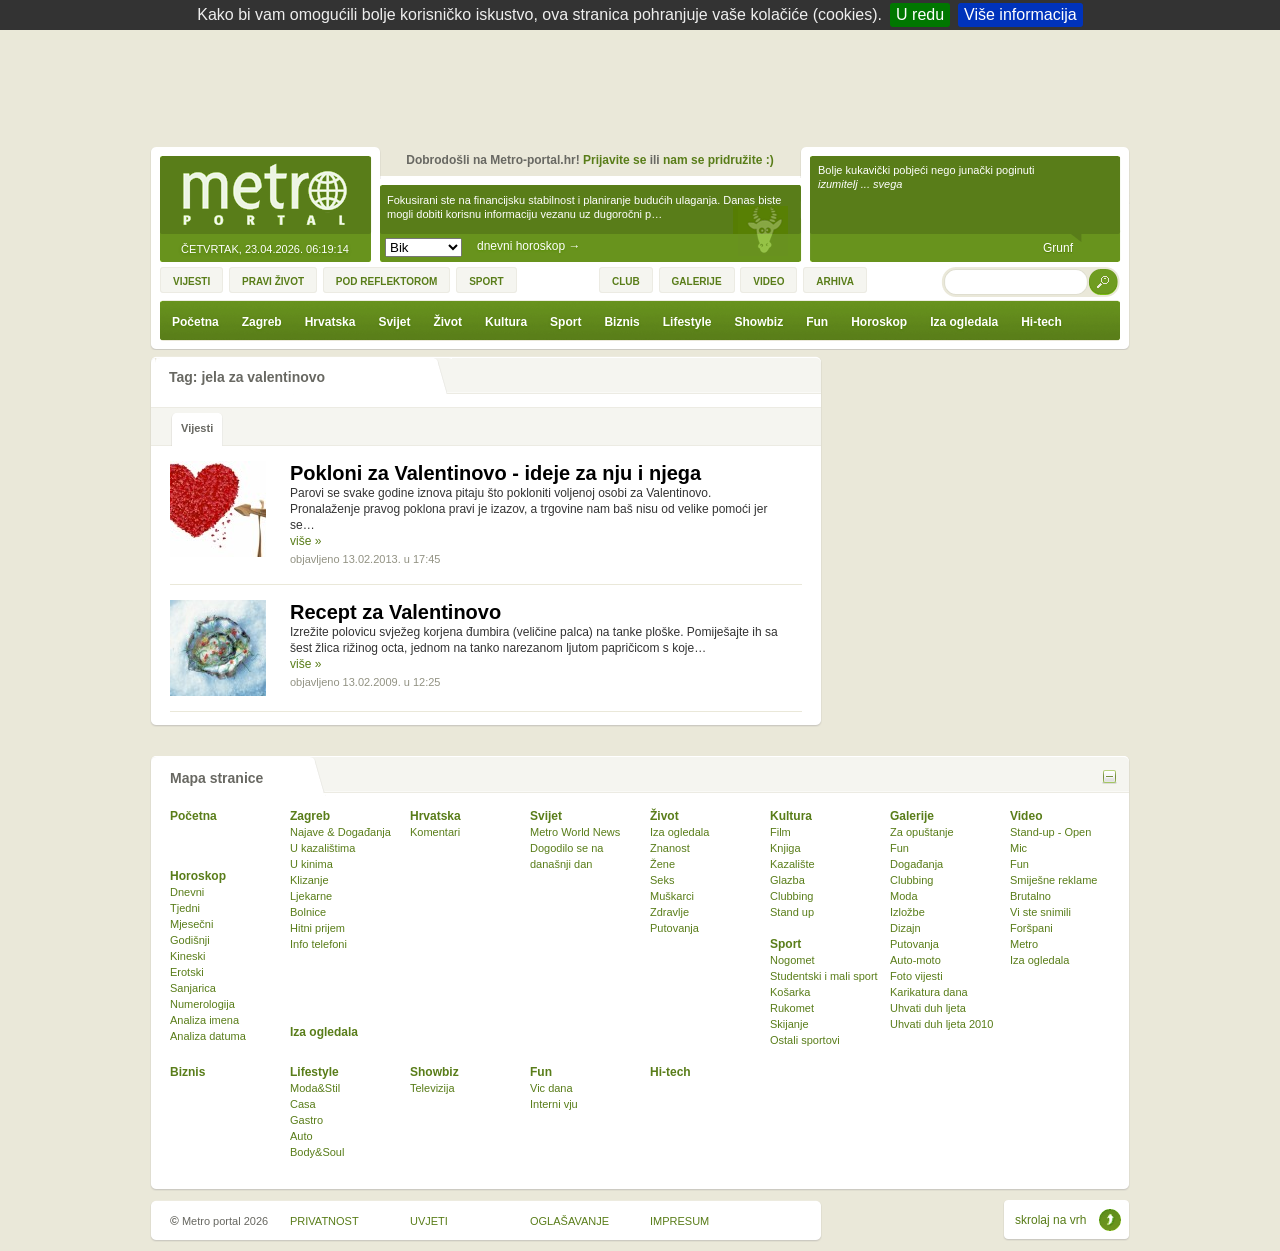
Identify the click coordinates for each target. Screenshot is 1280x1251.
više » (305, 541)
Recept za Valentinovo (395, 612)
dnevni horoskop (528, 246)
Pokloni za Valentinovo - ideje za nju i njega (495, 473)
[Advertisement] (645, 85)
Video (1026, 816)
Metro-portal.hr (265, 196)
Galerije (912, 816)
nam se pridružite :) (718, 160)
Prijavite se (614, 160)
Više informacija (1020, 14)
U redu (920, 14)
